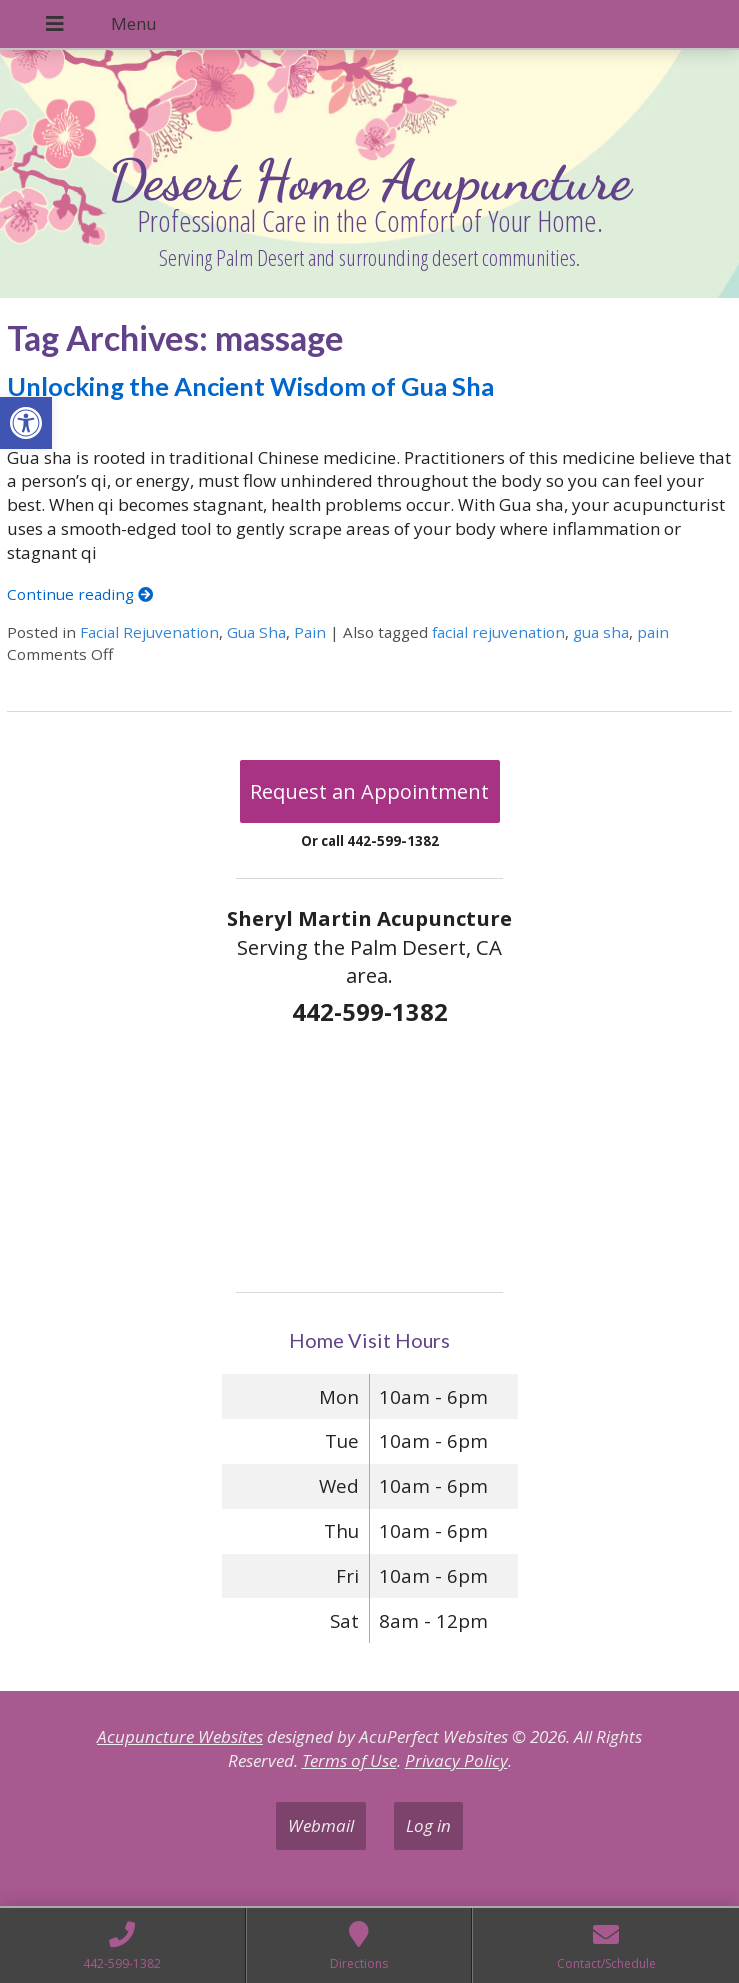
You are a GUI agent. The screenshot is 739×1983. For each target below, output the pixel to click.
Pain (310, 632)
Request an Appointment (369, 791)
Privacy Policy (456, 1760)
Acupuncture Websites (180, 1736)
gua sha (601, 632)
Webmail (321, 1825)
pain (653, 632)
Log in (428, 1825)
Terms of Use (349, 1760)
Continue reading (80, 594)
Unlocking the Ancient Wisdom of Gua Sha (250, 386)
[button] (26, 423)
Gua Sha (256, 632)
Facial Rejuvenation (149, 632)
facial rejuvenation (498, 632)
